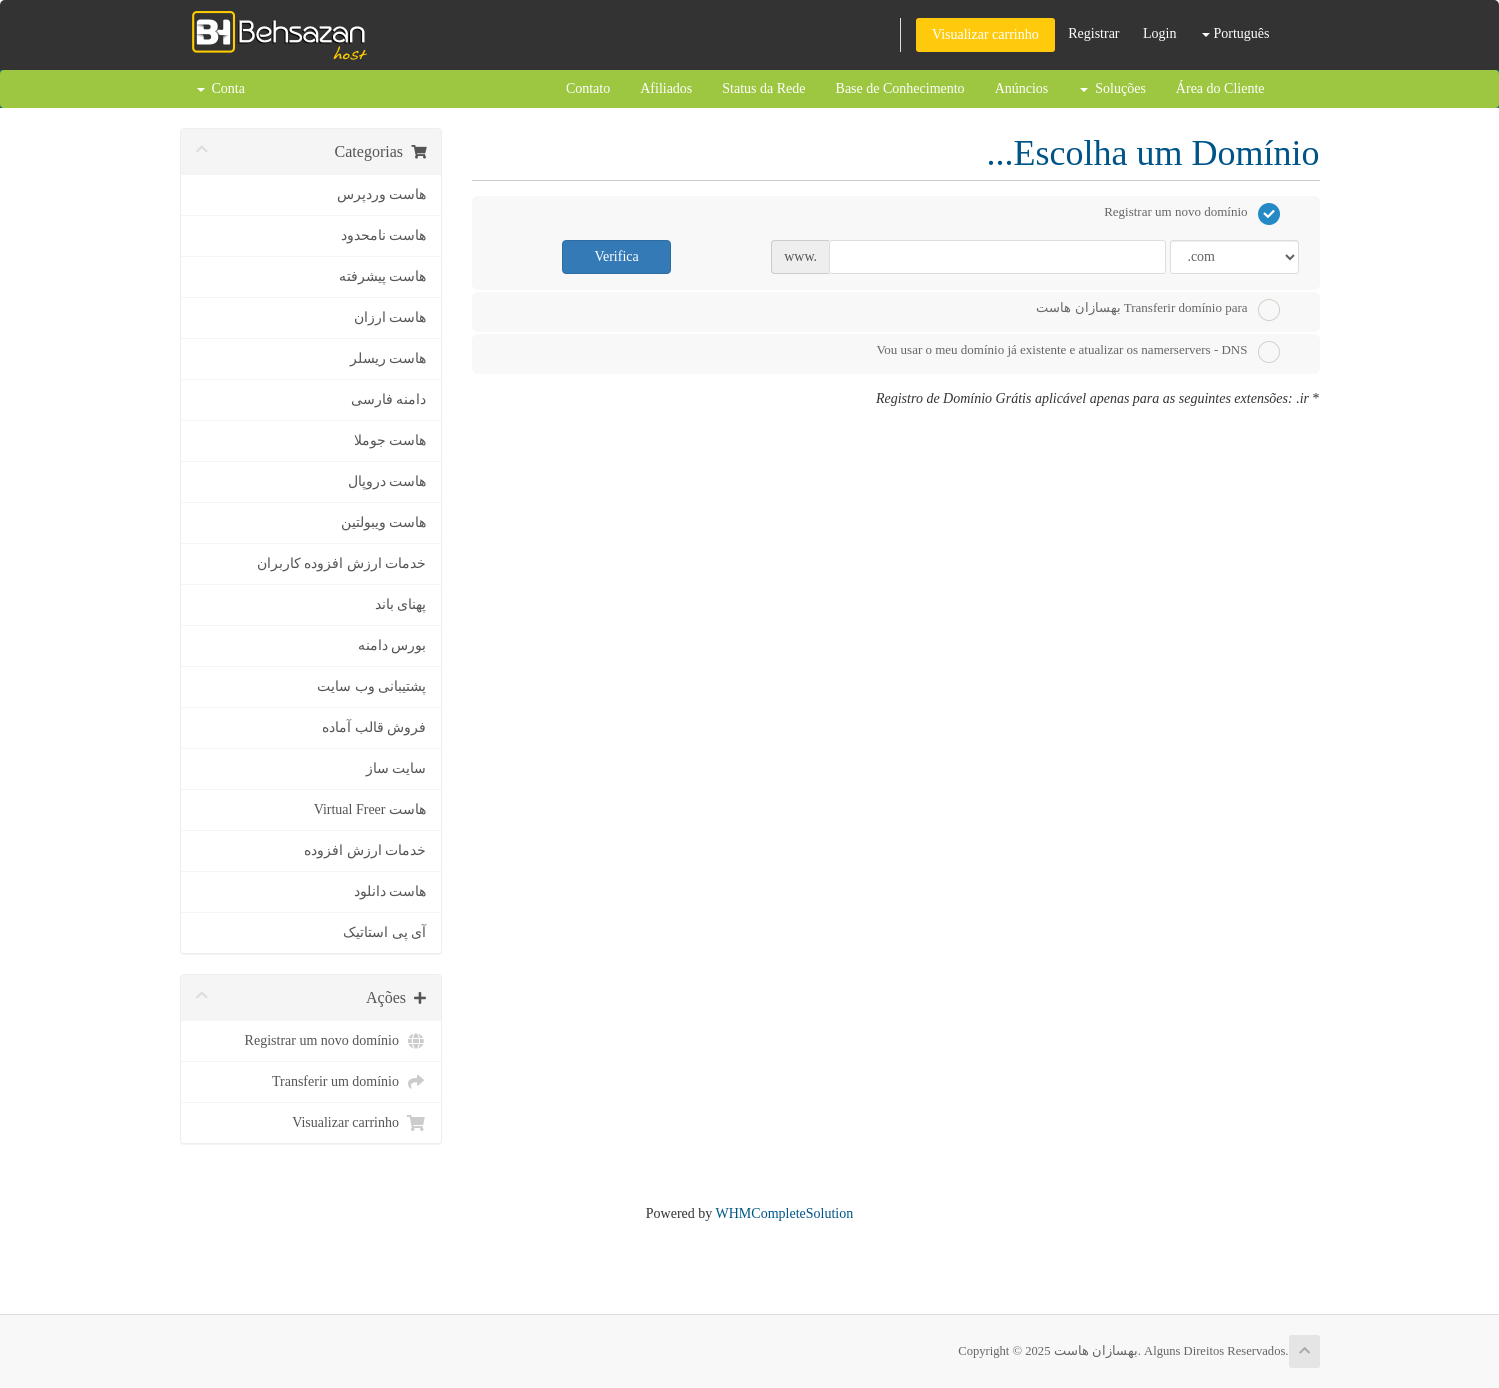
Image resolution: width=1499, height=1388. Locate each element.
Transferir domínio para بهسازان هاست (1157, 310)
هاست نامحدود (384, 235)
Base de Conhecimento (900, 88)
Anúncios (1022, 88)
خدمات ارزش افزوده (365, 850)
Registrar (1093, 33)
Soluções (1113, 88)
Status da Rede (763, 88)
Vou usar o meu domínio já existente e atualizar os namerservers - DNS (1078, 352)
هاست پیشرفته (383, 276)
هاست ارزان (390, 317)
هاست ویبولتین (384, 522)
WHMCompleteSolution (785, 1213)
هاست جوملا (390, 440)
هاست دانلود (390, 891)
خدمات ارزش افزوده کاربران (342, 563)
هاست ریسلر (388, 358)
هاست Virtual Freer (370, 809)
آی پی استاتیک (384, 932)
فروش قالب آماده (374, 727)
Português (1236, 33)
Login (1159, 33)
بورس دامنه (392, 645)
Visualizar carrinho (985, 34)
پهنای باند (401, 604)
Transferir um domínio (349, 1082)
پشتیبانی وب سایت (371, 686)
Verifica (616, 256)
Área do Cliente (1220, 88)
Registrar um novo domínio (335, 1041)
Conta (221, 88)
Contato (588, 88)
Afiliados (666, 88)
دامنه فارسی (389, 399)
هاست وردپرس (382, 194)
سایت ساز (396, 768)
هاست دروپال (387, 481)
